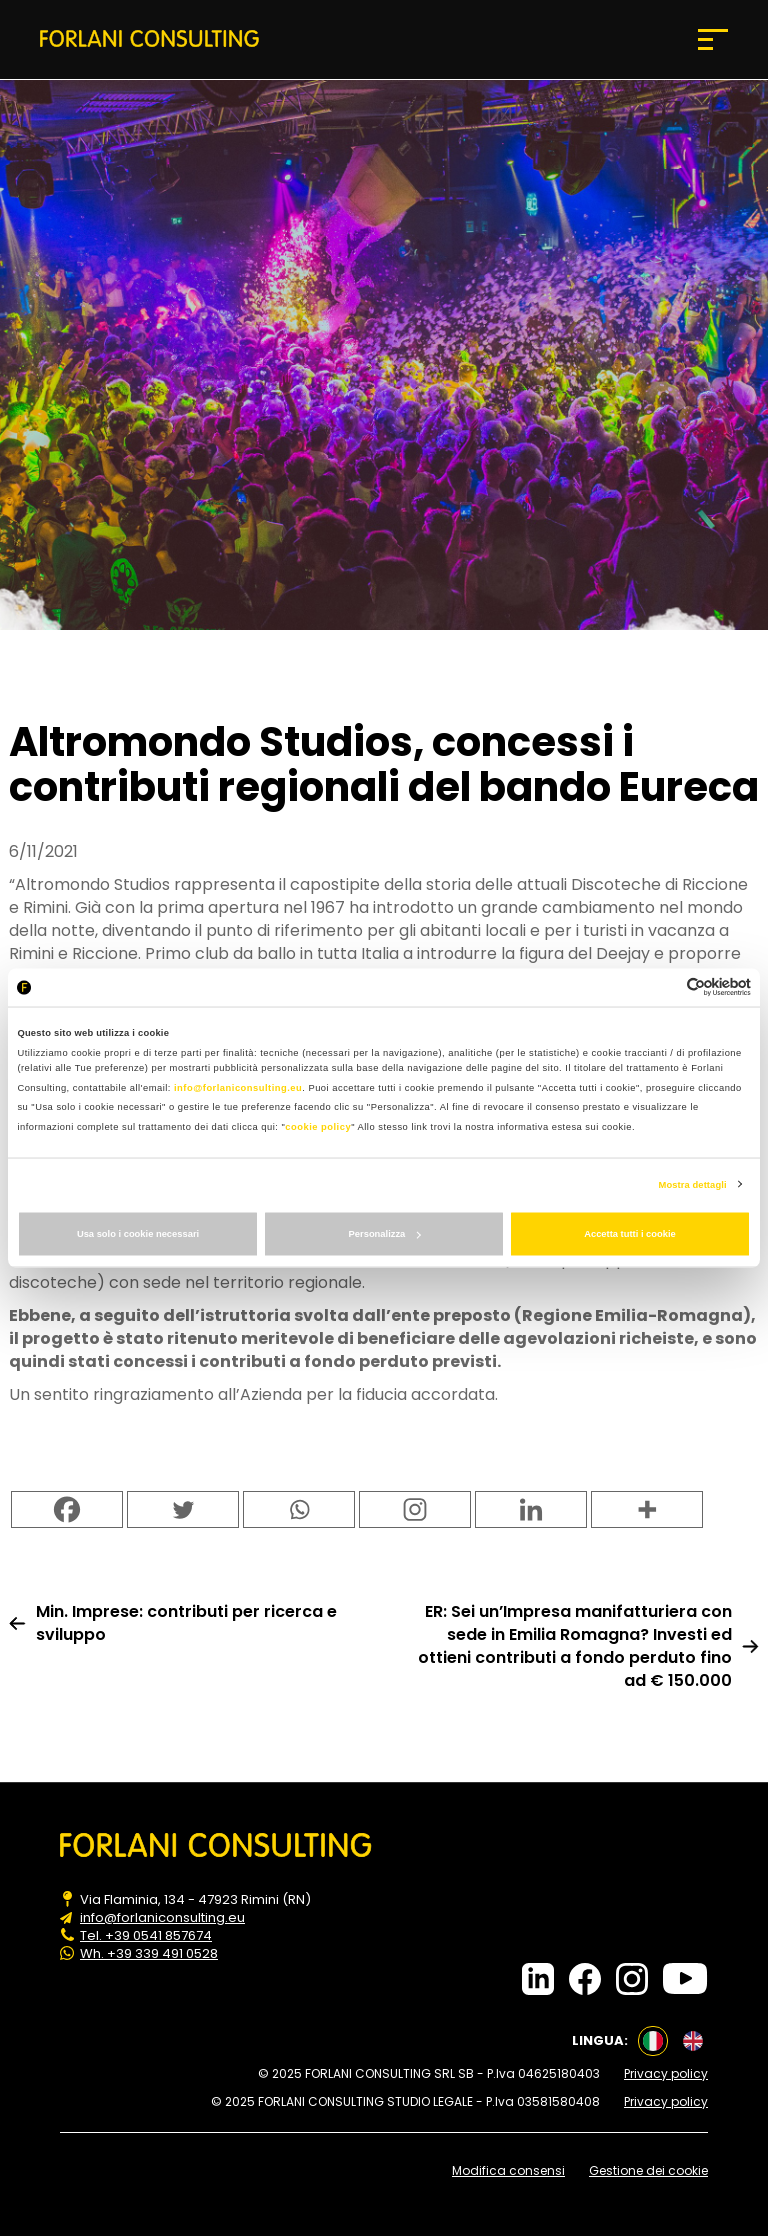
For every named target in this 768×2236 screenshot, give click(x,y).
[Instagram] (415, 1509)
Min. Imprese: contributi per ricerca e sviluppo (186, 1623)
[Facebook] (67, 1509)
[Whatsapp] (299, 1509)
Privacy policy (666, 2074)
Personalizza (385, 1234)
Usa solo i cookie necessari (138, 1234)
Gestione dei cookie (648, 2171)
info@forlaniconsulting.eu (238, 1087)
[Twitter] (183, 1509)
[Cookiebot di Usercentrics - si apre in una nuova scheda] (663, 987)
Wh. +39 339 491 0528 (149, 1954)
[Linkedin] (531, 1509)
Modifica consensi (508, 2171)
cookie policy (318, 1126)
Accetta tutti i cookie (630, 1234)
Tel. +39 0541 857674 (146, 1936)
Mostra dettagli (693, 1184)
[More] (647, 1509)
